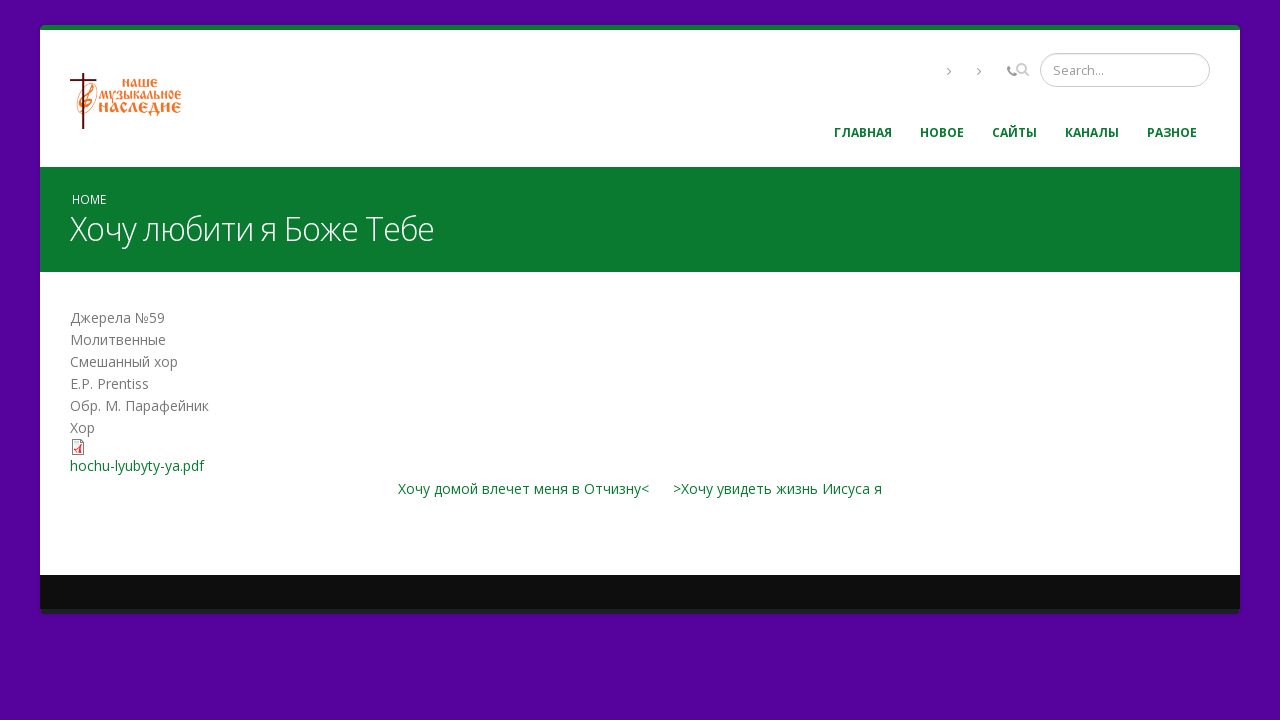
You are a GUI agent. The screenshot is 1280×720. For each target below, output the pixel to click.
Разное (1172, 132)
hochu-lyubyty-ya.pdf (137, 465)
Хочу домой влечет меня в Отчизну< (523, 488)
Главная (863, 132)
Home (89, 199)
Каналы (1092, 132)
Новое (942, 132)
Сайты (1014, 132)
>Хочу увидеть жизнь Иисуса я (777, 488)
